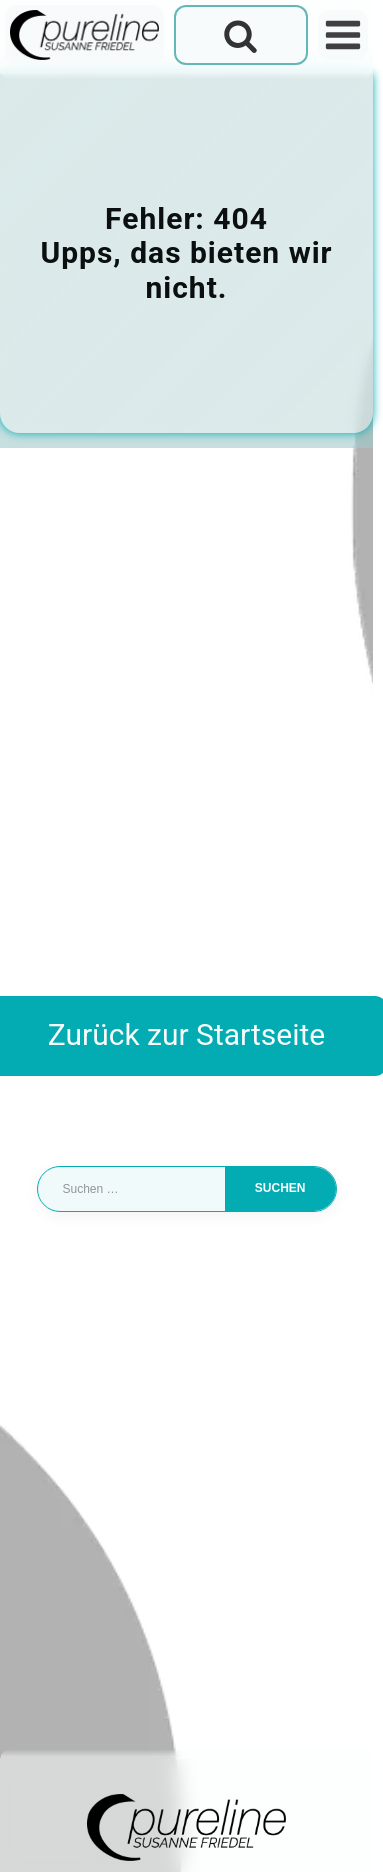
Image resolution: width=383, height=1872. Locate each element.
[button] (36, 1836)
